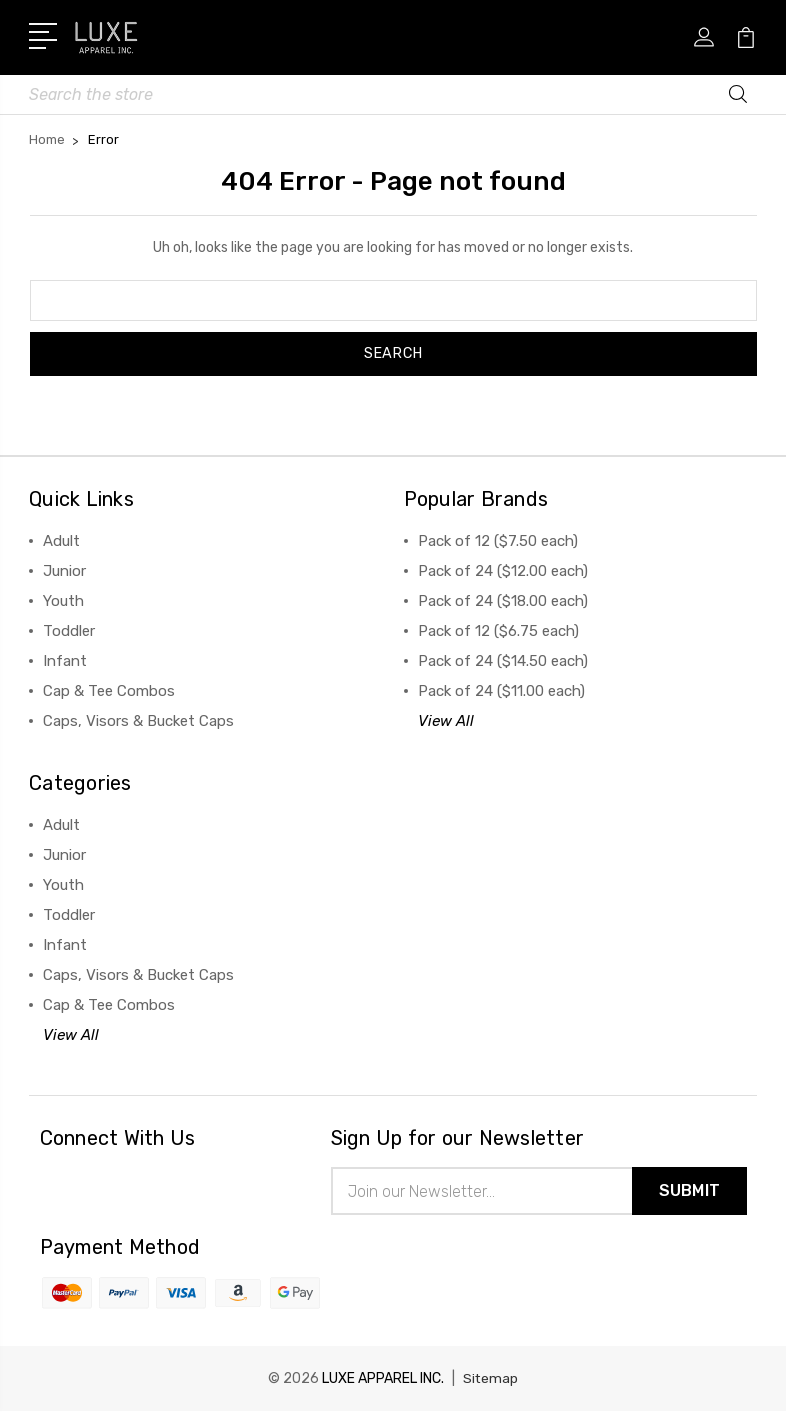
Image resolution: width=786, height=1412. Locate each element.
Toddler (69, 631)
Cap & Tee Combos (109, 691)
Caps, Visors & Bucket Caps (138, 721)
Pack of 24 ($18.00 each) (503, 601)
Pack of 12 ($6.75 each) (498, 631)
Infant (65, 661)
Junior (64, 571)
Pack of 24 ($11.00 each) (501, 691)
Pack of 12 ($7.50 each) (498, 541)
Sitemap (491, 1379)
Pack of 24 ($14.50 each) (503, 661)
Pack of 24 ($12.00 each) (503, 571)
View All (446, 721)
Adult (61, 541)
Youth (63, 601)
